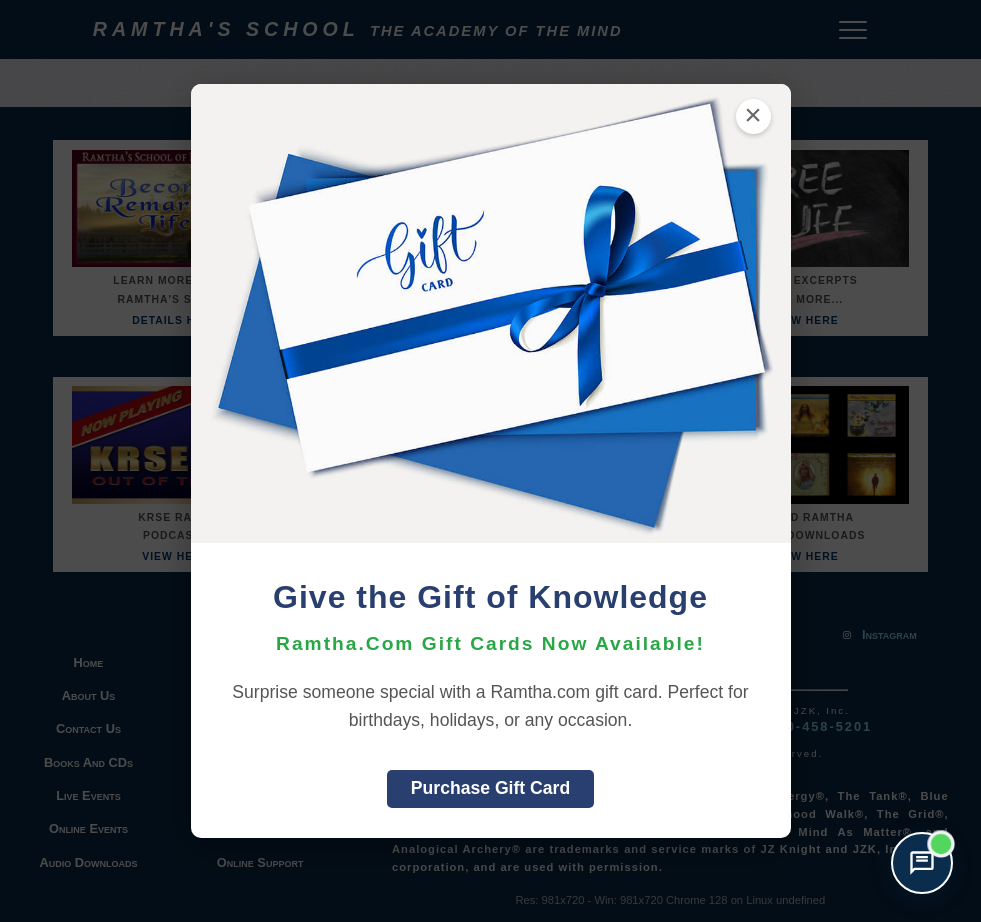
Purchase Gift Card (490, 788)
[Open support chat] (922, 863)
